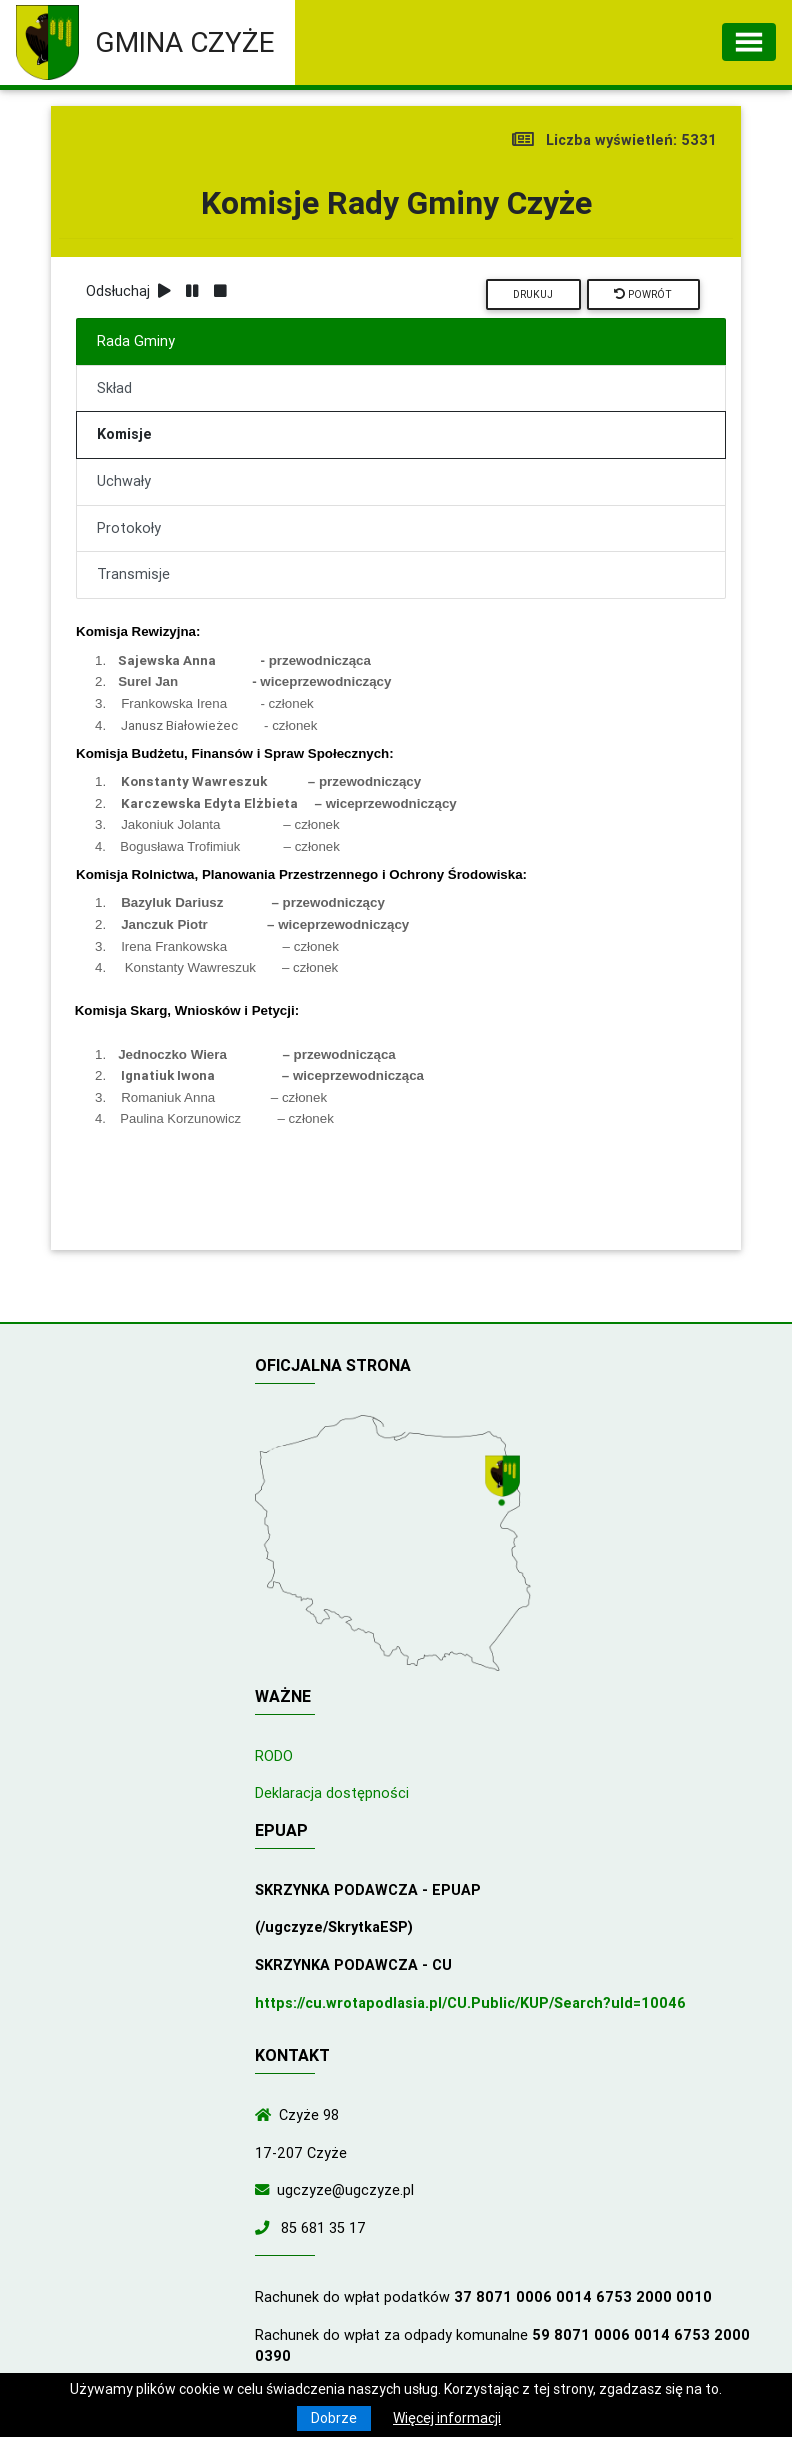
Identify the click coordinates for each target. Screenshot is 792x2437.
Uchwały (124, 481)
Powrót (643, 294)
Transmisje (133, 574)
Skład (114, 388)
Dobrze (334, 2418)
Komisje (124, 434)
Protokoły (129, 528)
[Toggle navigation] (749, 42)
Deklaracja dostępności (332, 1793)
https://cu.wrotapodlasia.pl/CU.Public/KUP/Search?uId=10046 (470, 2003)
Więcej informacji (447, 2418)
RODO (274, 1756)
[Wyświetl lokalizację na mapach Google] (505, 1482)
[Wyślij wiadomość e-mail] (266, 2190)
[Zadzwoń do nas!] (266, 2228)
